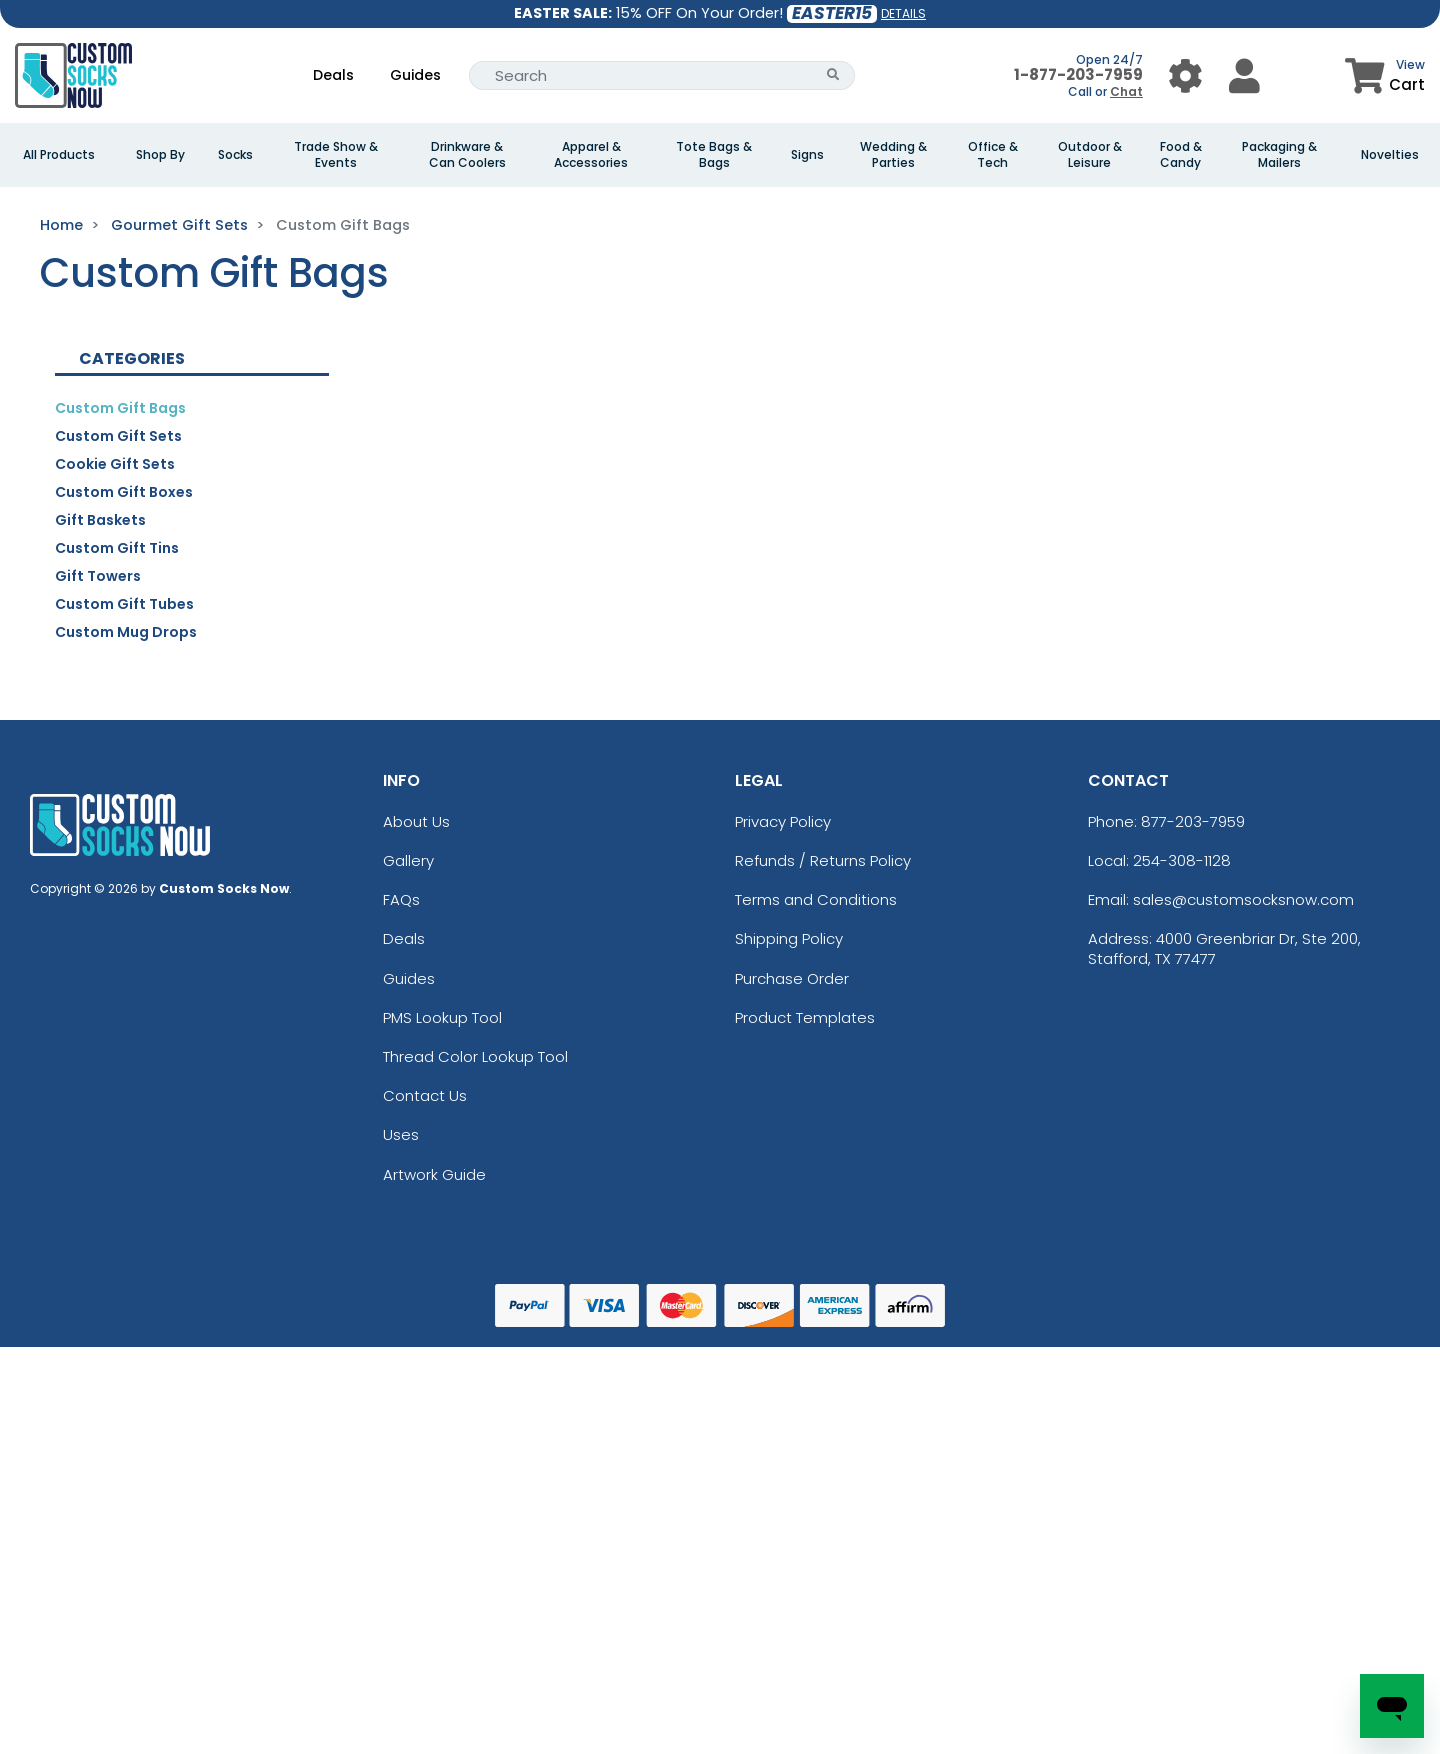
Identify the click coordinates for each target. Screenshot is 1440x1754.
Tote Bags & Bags (714, 155)
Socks (235, 155)
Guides (415, 75)
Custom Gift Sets (118, 436)
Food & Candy (1181, 155)
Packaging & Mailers (1279, 155)
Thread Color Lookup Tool (475, 1056)
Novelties (1390, 155)
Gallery (408, 860)
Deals (333, 75)
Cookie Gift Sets (115, 464)
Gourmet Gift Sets (179, 225)
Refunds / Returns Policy (823, 860)
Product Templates (805, 1017)
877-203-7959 (1193, 821)
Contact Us (425, 1095)
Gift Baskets (100, 520)
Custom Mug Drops (126, 632)
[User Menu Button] (1185, 75)
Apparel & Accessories (591, 155)
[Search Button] (833, 75)
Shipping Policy (789, 938)
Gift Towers (98, 576)
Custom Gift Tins (117, 548)
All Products (59, 155)
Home (61, 225)
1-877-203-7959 (1078, 74)
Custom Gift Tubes (124, 604)
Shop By (160, 155)
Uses (401, 1134)
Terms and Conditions (816, 899)
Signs (807, 155)
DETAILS (903, 13)
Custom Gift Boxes (124, 492)
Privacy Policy (783, 821)
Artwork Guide (434, 1174)
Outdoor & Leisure (1090, 155)
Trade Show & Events (336, 155)
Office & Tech (993, 155)
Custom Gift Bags (120, 408)
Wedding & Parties (893, 155)
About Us (416, 821)
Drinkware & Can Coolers (467, 155)
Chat (1126, 91)
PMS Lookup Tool (442, 1017)
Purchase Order (792, 978)
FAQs (401, 899)
